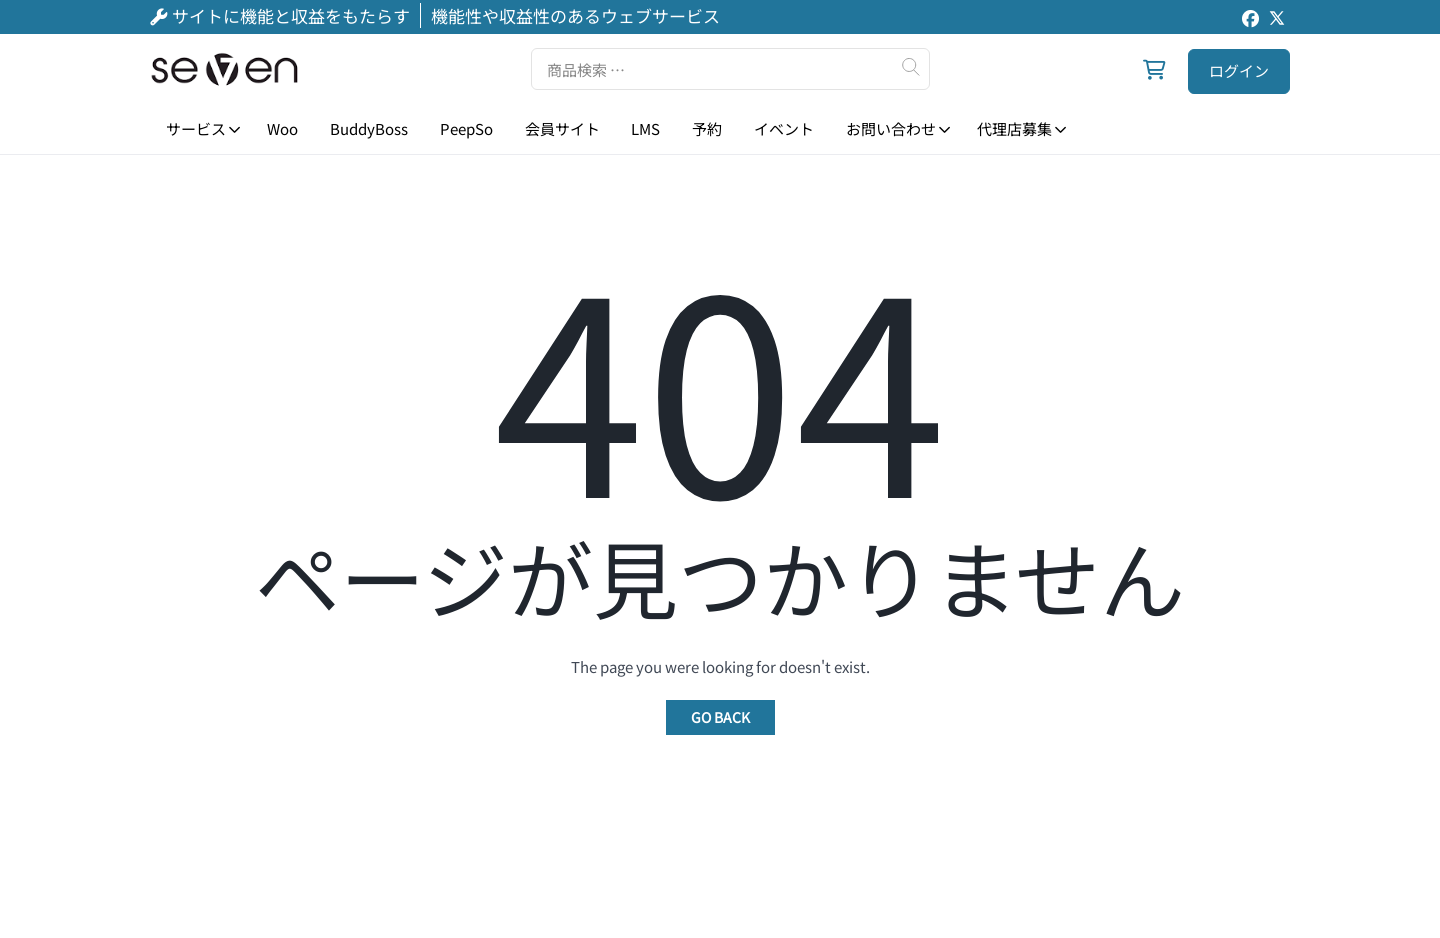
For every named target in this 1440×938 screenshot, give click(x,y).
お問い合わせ (891, 128)
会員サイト (562, 128)
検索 (910, 67)
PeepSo (466, 128)
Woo (282, 128)
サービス (196, 128)
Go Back (720, 717)
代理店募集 (1014, 128)
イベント (784, 128)
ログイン (1239, 70)
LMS (645, 128)
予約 (707, 128)
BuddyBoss (369, 128)
